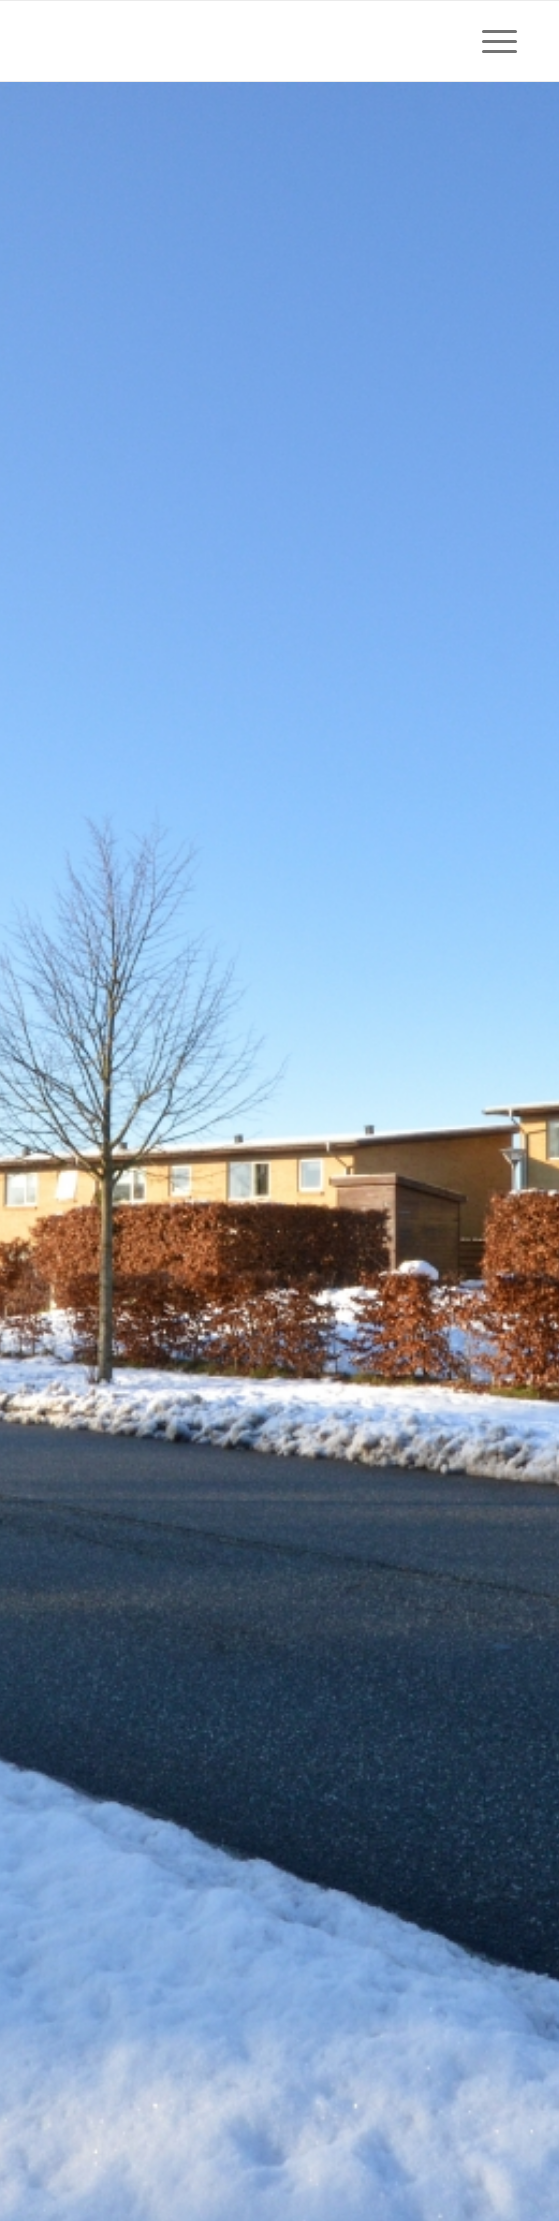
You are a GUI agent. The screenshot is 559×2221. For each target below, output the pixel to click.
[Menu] (489, 41)
